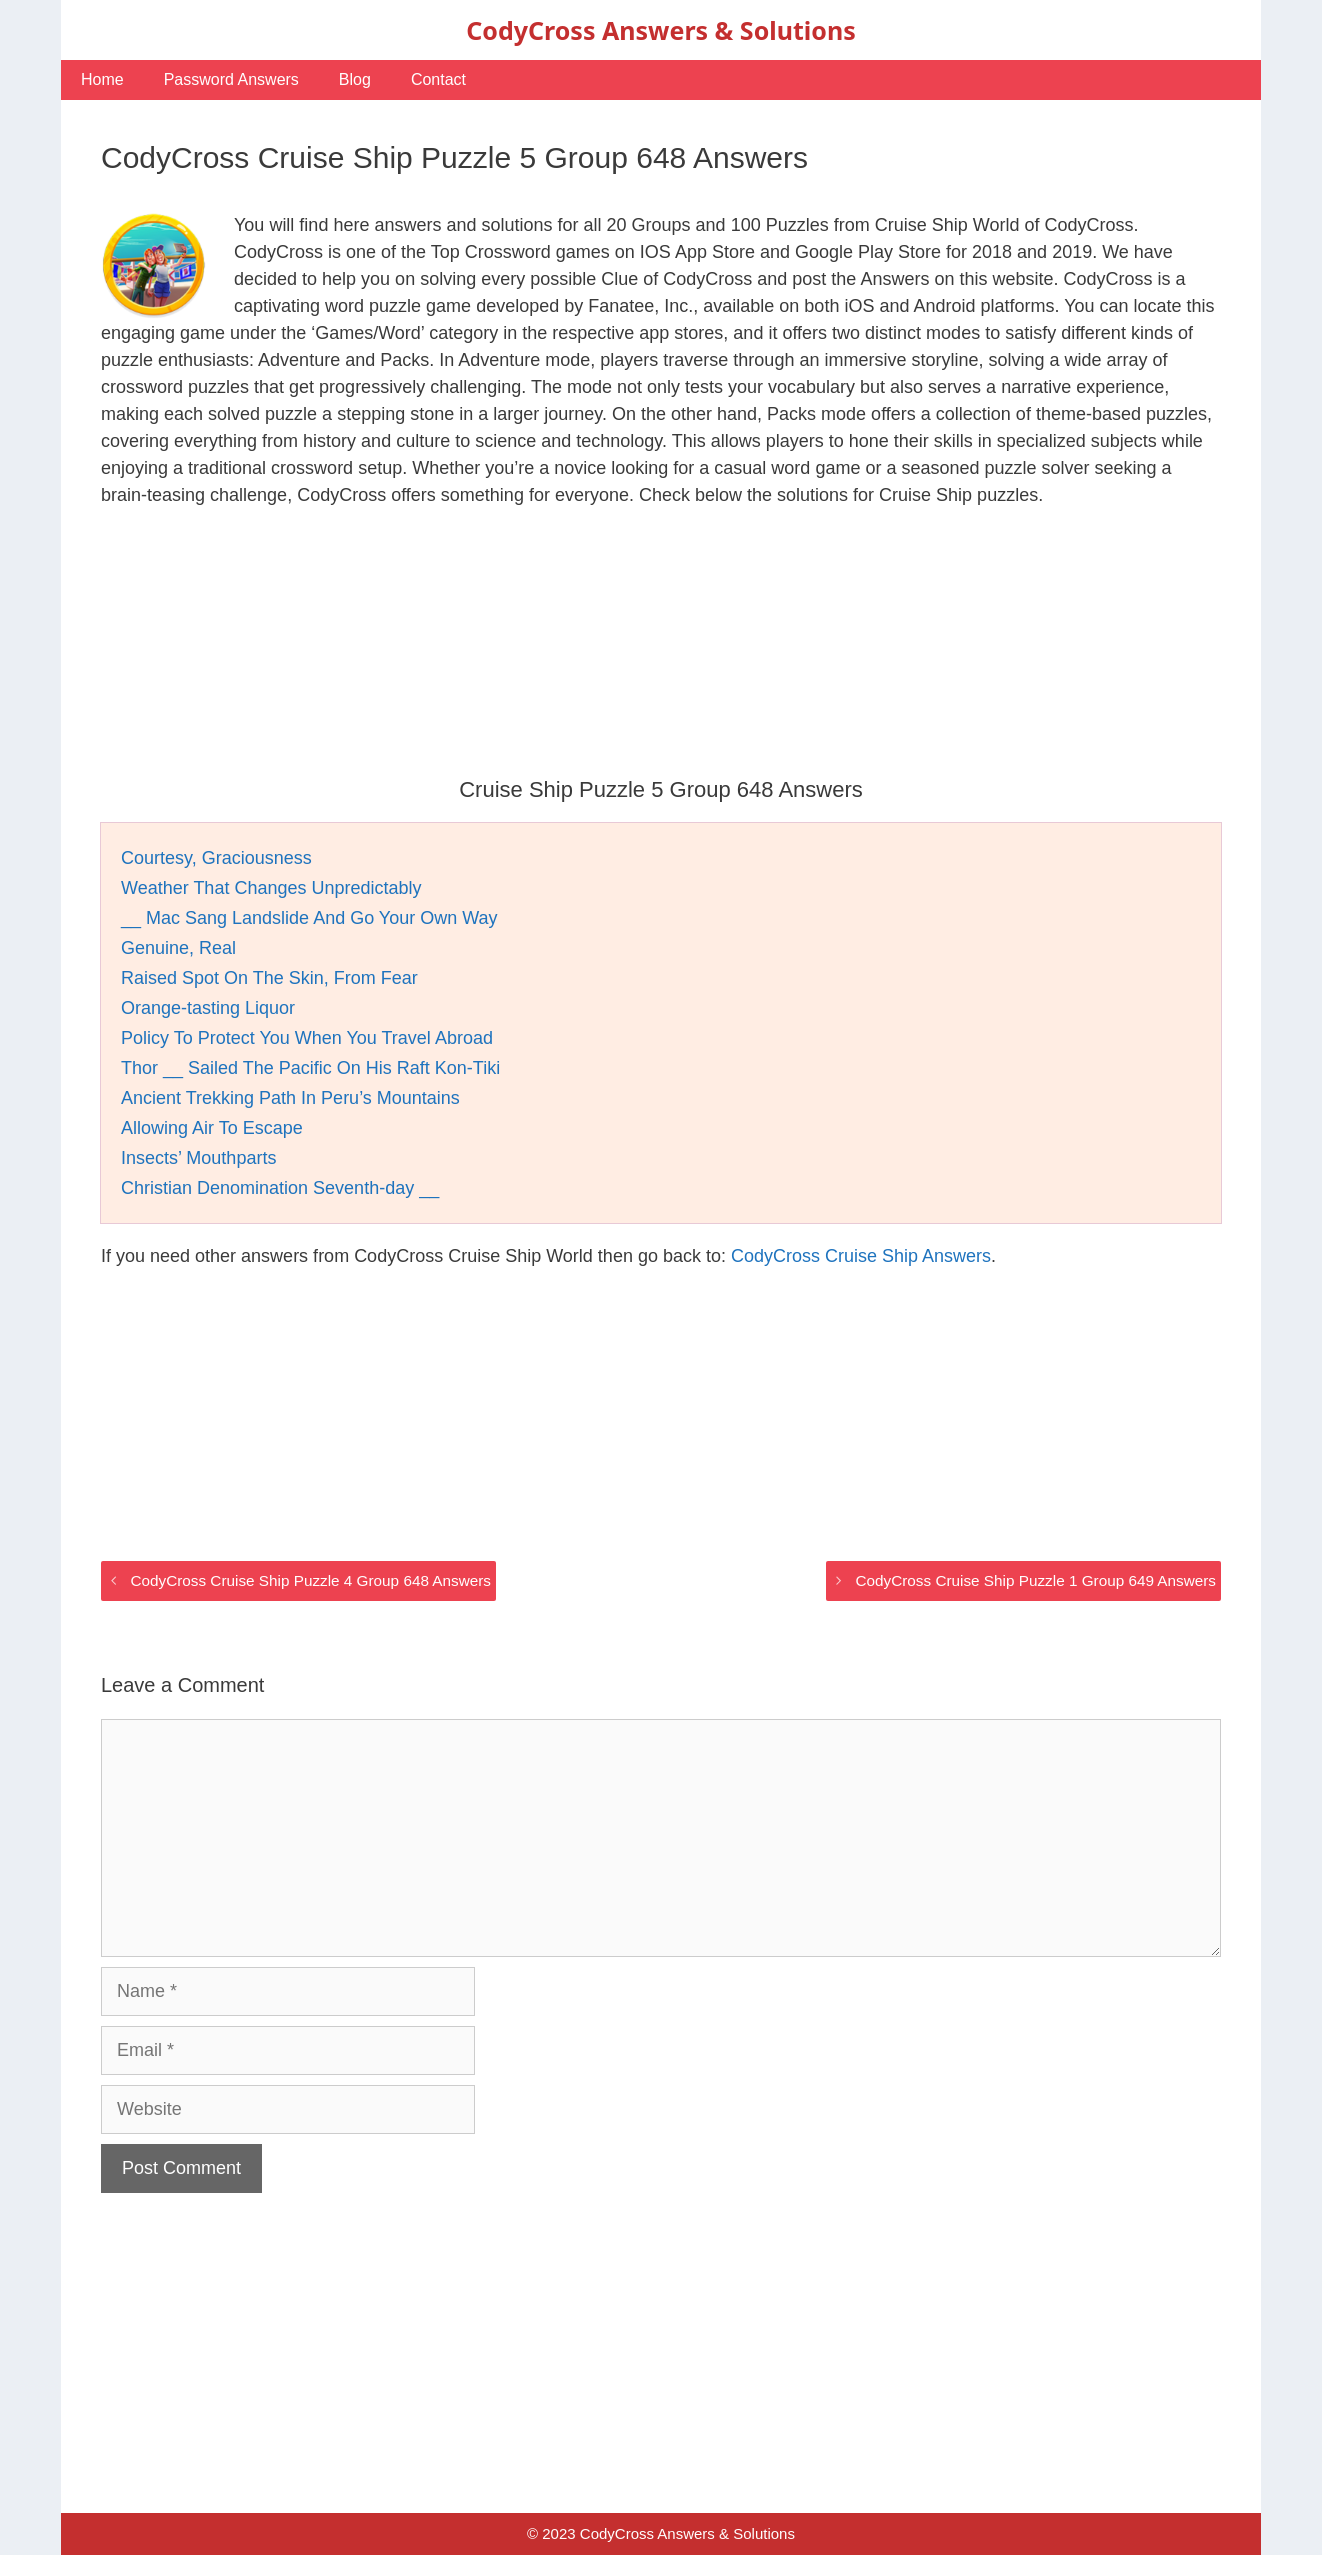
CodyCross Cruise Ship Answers (861, 1256)
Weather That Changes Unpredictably (271, 888)
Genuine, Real (178, 948)
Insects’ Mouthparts (198, 1158)
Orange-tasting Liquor (208, 1008)
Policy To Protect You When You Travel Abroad (307, 1038)
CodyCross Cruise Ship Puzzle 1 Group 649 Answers (1036, 1580)
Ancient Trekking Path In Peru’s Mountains (290, 1098)
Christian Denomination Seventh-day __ (280, 1188)
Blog (355, 79)
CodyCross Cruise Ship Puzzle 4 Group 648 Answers (310, 1580)
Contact (438, 79)
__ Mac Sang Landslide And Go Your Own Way (309, 918)
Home (102, 79)
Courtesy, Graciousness (216, 858)
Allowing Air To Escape (212, 1128)
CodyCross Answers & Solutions (660, 30)
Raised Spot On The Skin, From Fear (269, 978)
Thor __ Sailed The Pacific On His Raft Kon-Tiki (310, 1068)
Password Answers (231, 79)
